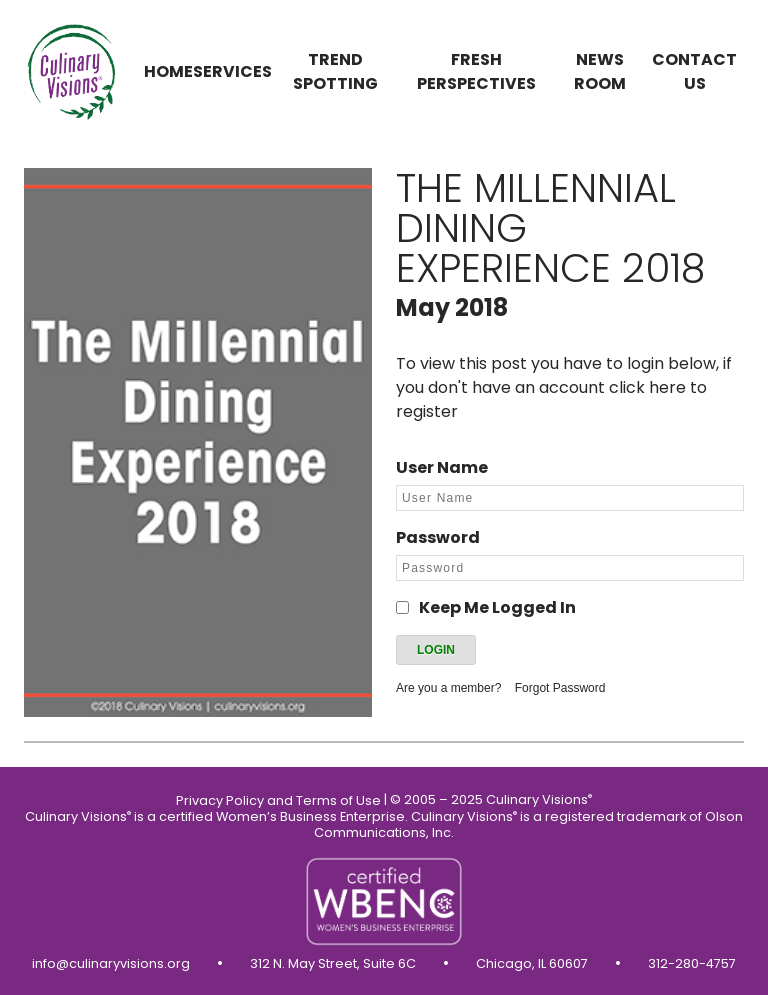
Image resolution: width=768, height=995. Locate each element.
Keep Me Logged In (497, 607)
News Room (600, 71)
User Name (442, 467)
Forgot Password (560, 688)
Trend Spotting (335, 71)
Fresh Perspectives (476, 71)
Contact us (694, 71)
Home (168, 71)
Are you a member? (448, 688)
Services (232, 71)
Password (438, 537)
